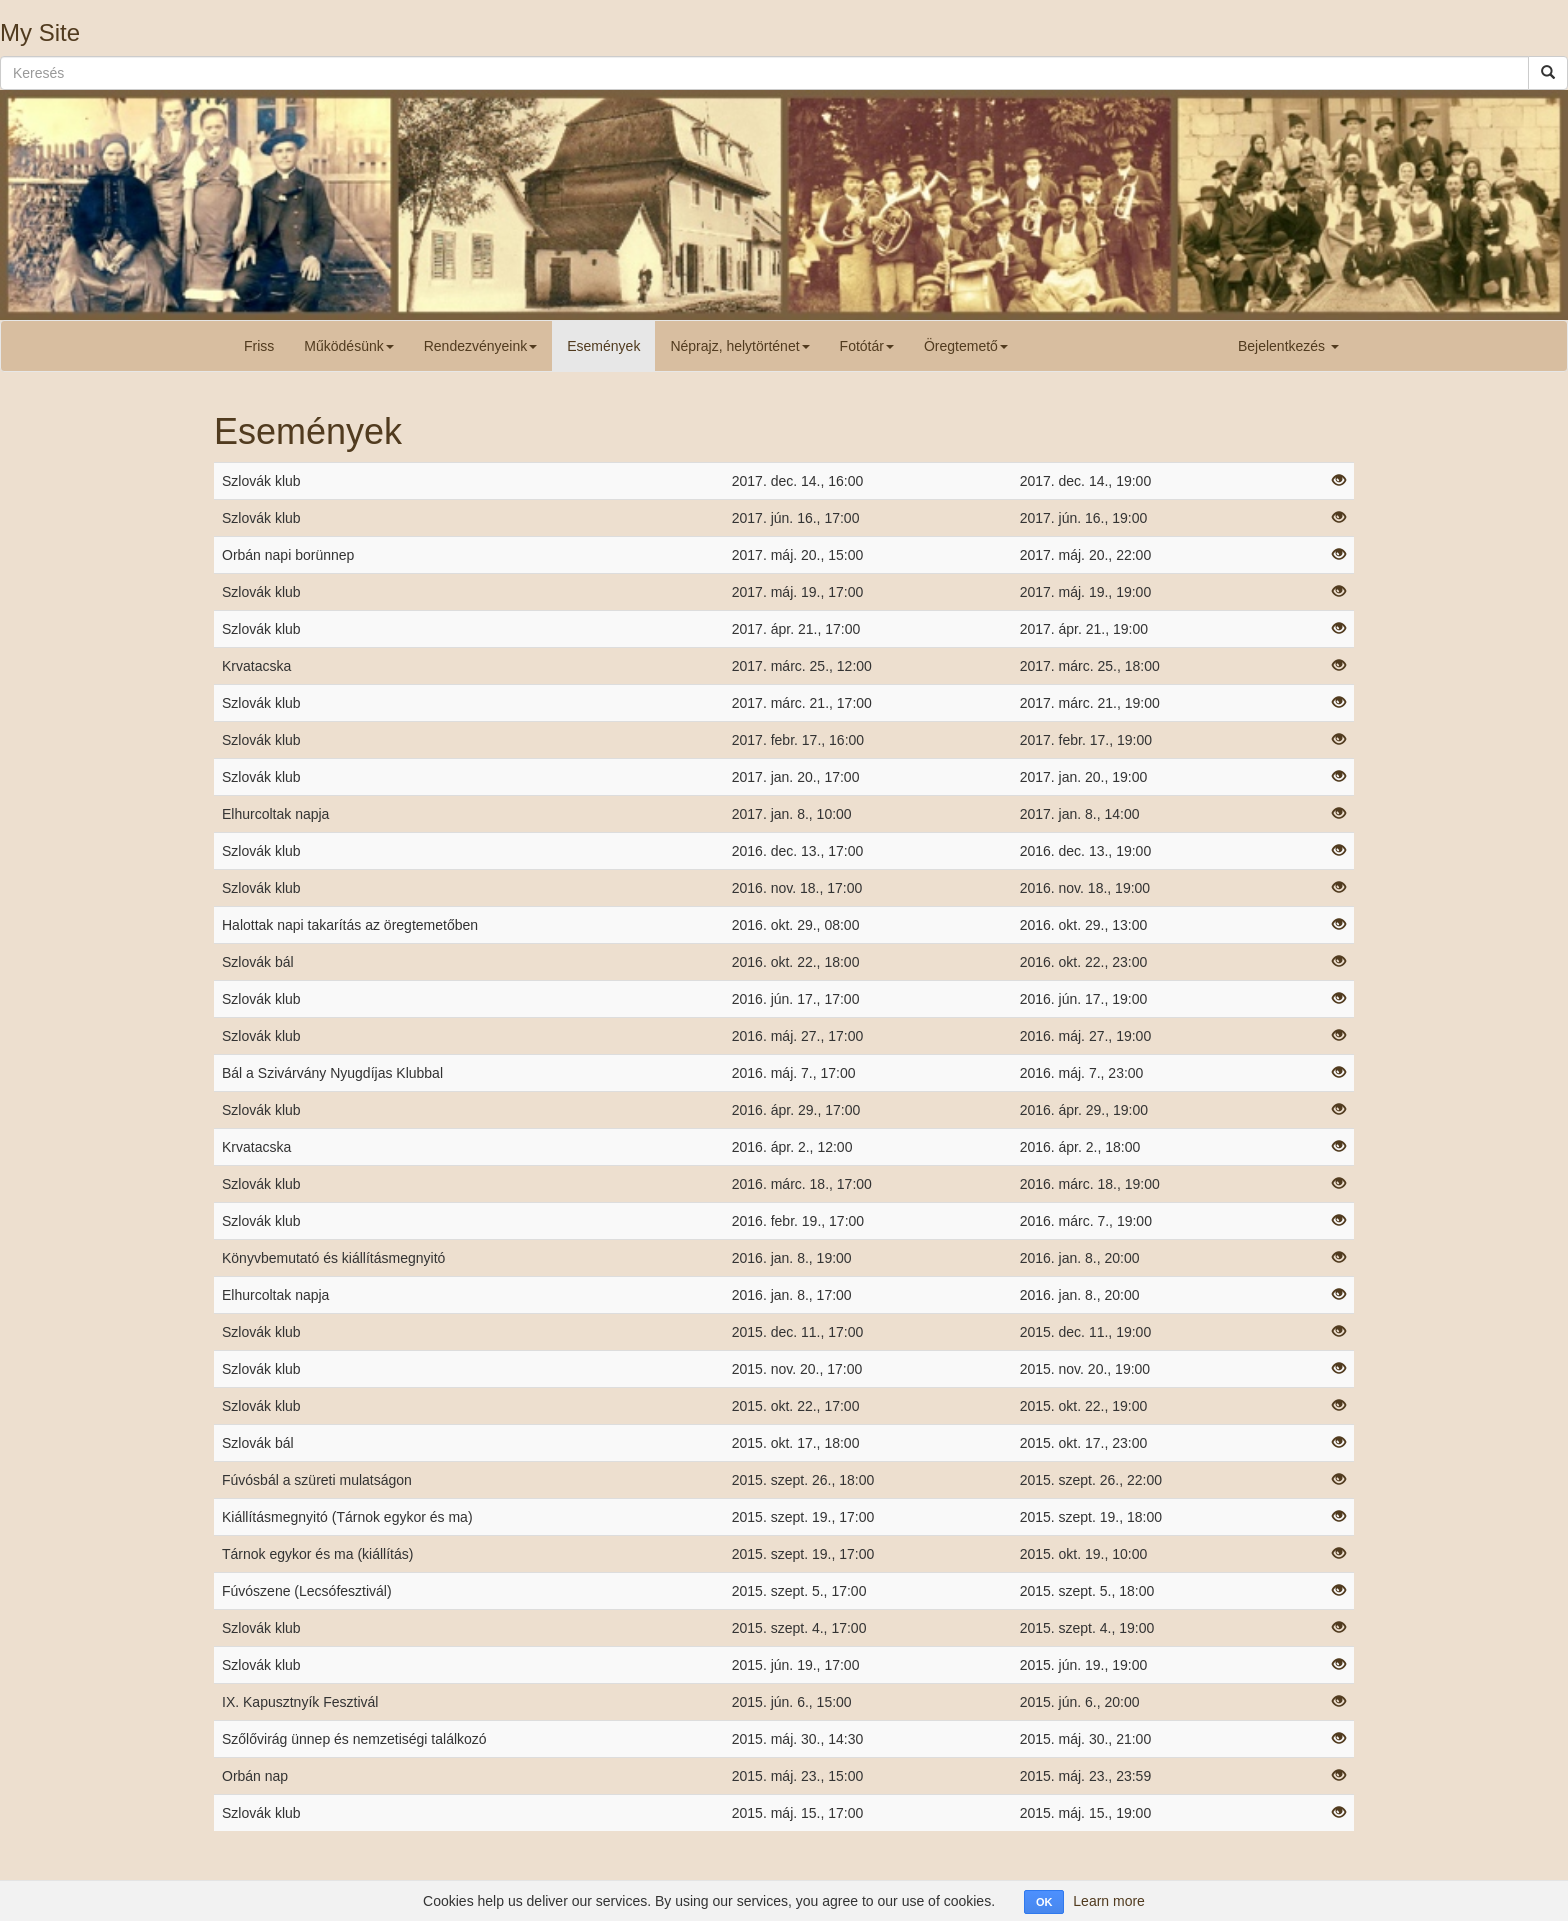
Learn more (1109, 1901)
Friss (259, 346)
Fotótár (867, 346)
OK (1044, 1902)
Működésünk (348, 346)
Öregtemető (966, 346)
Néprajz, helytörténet (739, 346)
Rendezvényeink (481, 346)
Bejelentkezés (1288, 346)
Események (603, 346)
